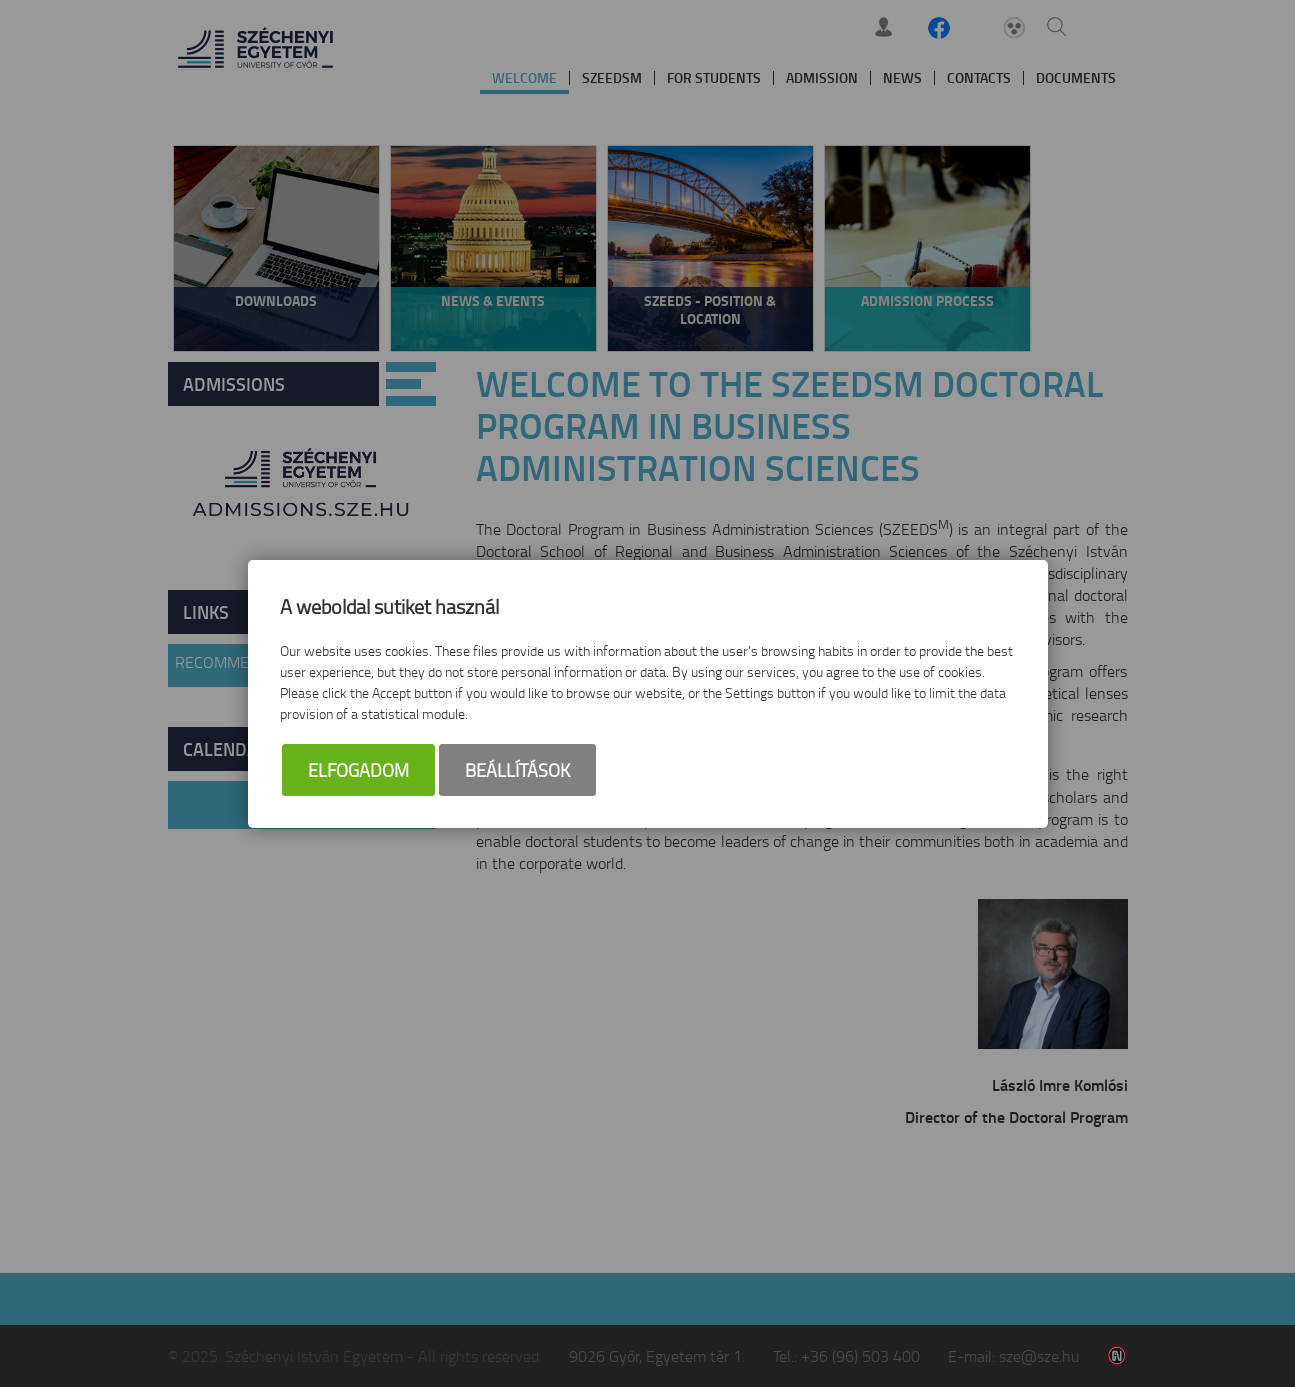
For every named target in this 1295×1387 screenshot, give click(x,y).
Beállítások (517, 770)
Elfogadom (358, 770)
